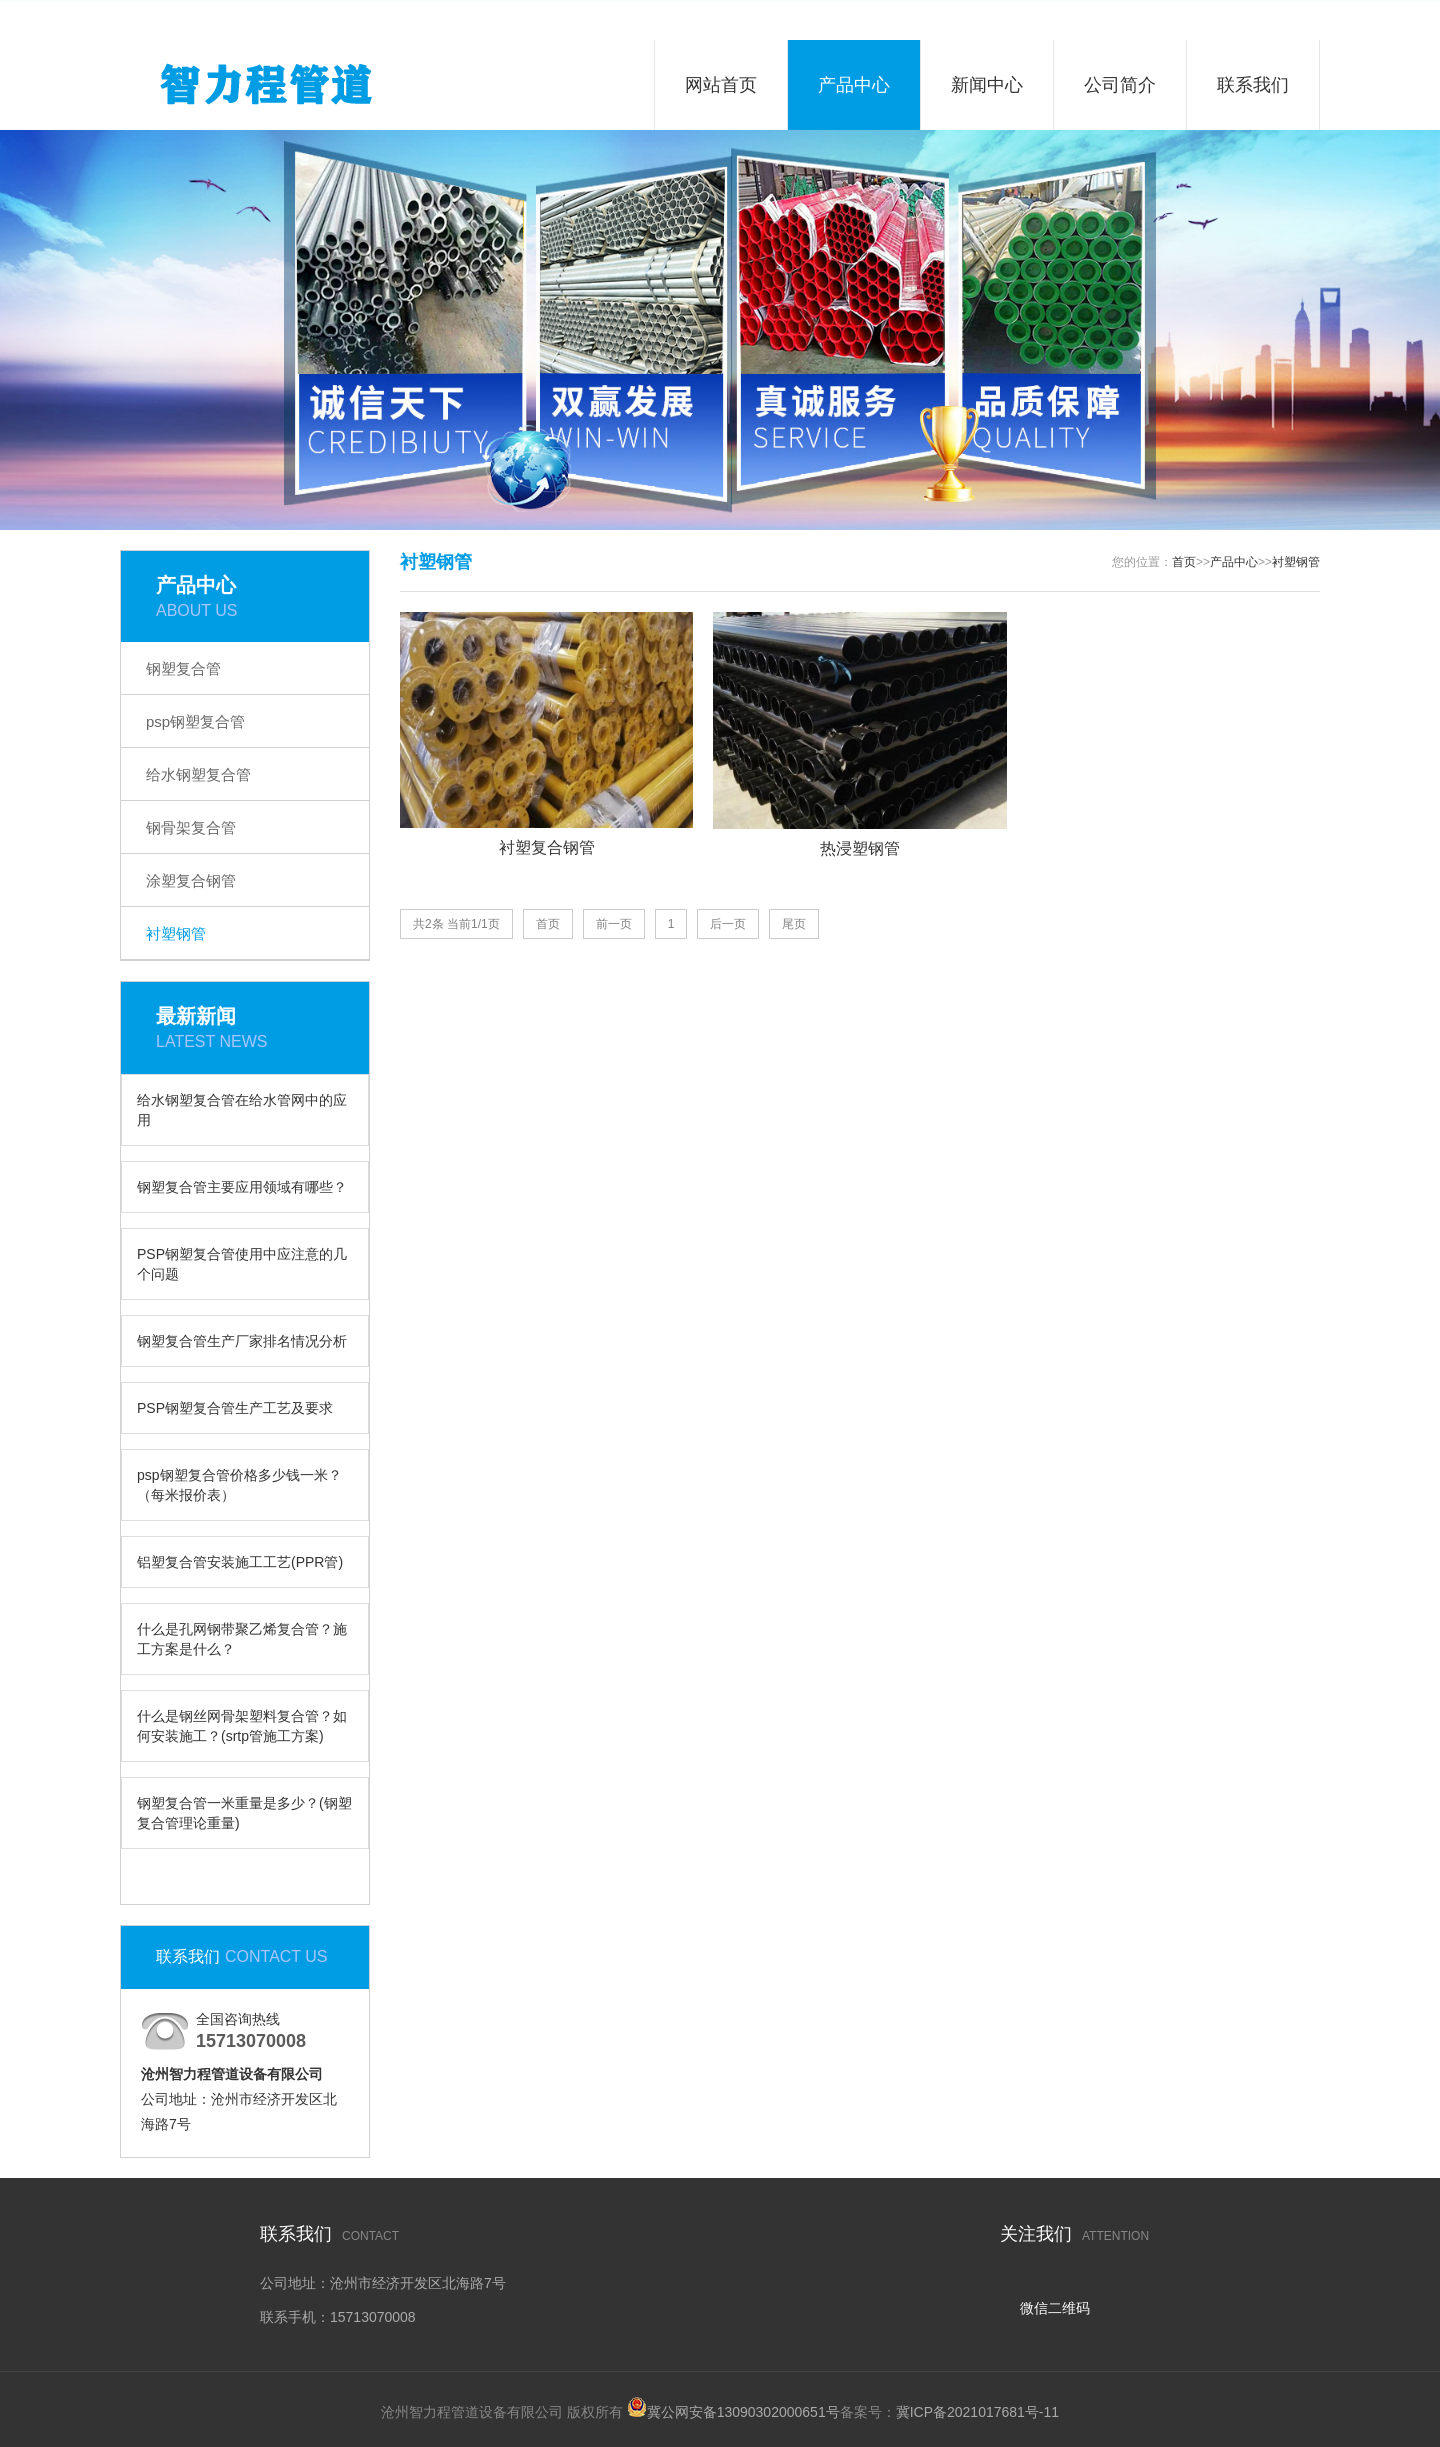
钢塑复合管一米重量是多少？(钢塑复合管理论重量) (244, 1813)
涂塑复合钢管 (191, 880)
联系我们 (1253, 85)
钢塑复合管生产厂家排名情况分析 (242, 1341)
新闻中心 (987, 85)
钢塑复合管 (183, 668)
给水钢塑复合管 (198, 774)
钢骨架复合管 (191, 827)
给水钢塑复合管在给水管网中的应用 (242, 1110)
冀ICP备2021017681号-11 (977, 2412)
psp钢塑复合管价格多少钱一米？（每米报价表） (239, 1485)
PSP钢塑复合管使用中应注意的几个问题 (242, 1264)
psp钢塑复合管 (195, 721)
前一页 (614, 924)
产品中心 (854, 85)
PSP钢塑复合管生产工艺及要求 (235, 1408)
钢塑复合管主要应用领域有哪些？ (242, 1187)
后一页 (728, 924)
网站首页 (721, 85)
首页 (1184, 562)
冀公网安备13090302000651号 (743, 2412)
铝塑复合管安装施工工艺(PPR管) (240, 1562)
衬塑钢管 (176, 933)
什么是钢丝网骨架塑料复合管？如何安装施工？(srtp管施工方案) (242, 1726)
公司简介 (1120, 85)
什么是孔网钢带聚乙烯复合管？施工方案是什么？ (242, 1639)
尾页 (794, 924)
